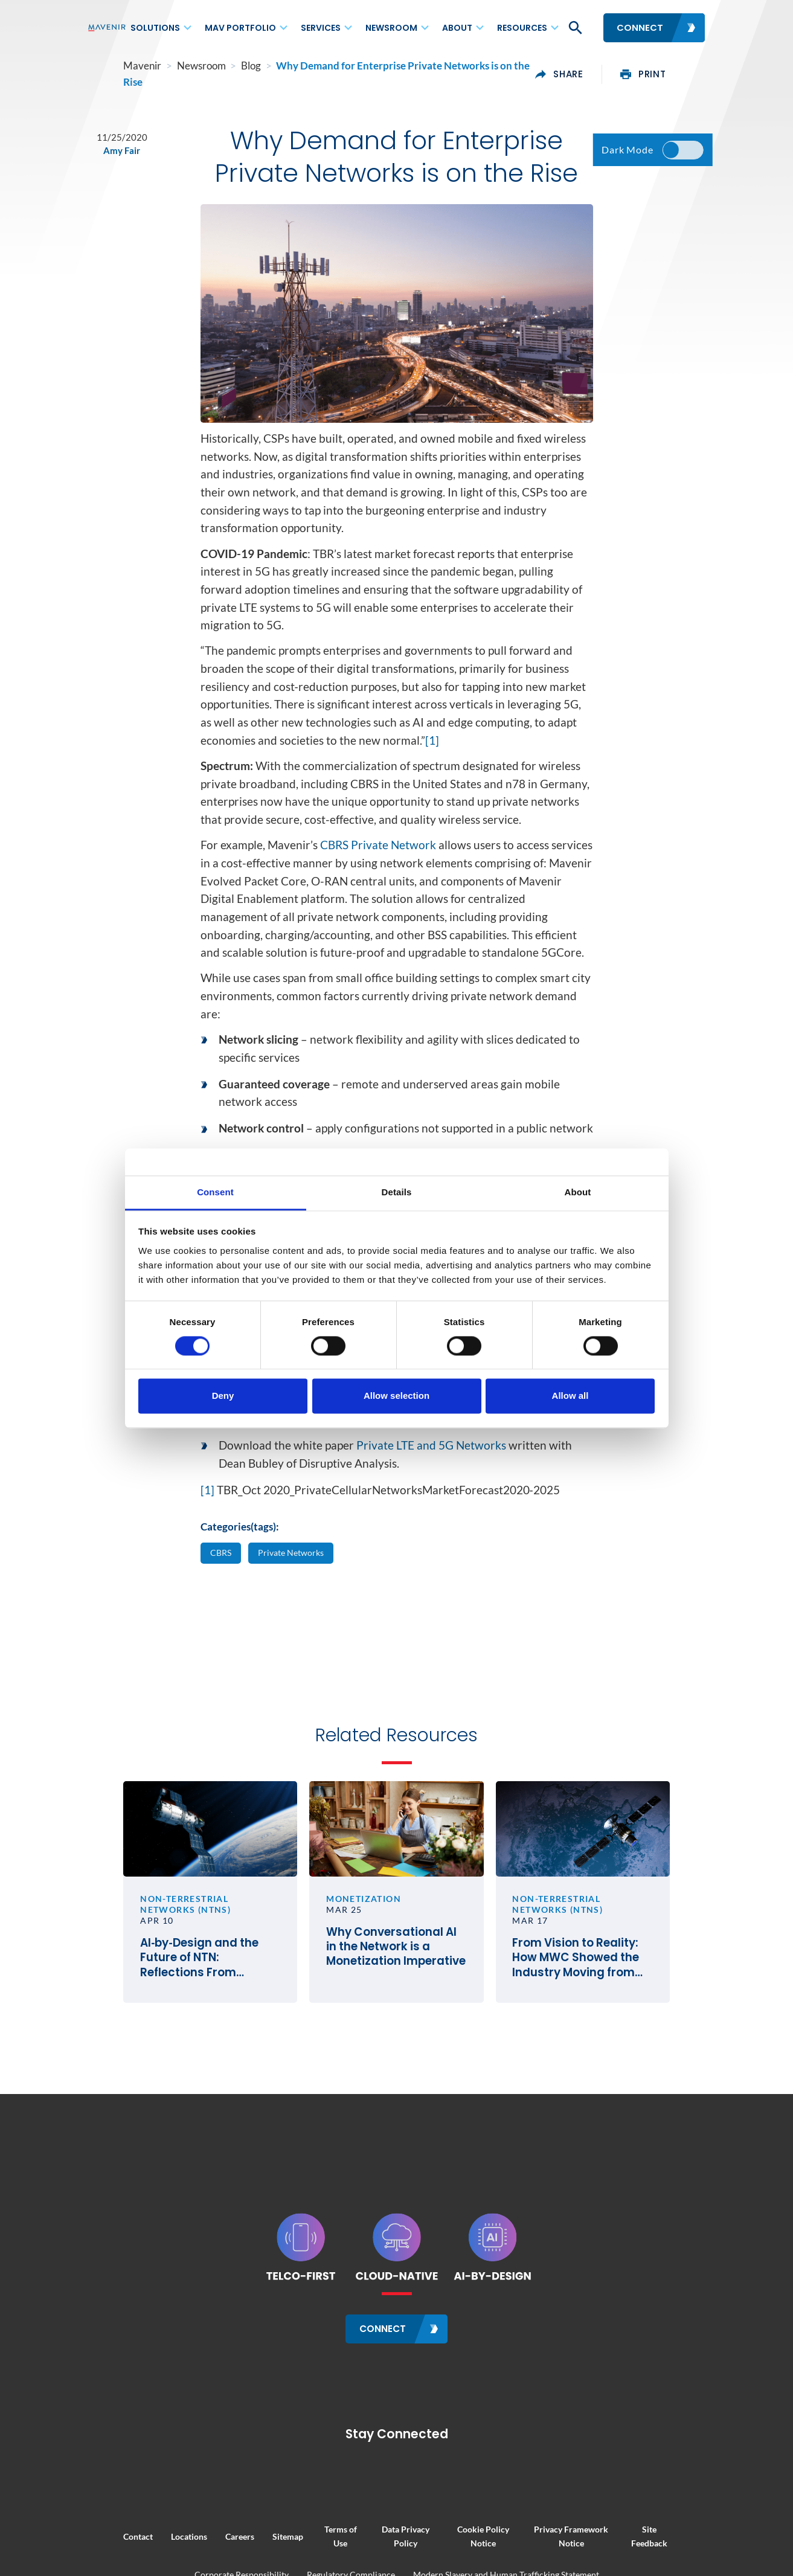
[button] (574, 28)
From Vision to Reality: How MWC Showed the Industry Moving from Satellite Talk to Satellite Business (605, 2010)
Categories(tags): (240, 1561)
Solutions (155, 28)
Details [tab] (397, 1192)
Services (321, 28)
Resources (522, 28)
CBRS (222, 1587)
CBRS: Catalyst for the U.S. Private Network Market (404, 1434)
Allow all (570, 1396)
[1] (432, 774)
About (457, 28)
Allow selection (396, 1396)
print (679, 68)
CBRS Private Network (378, 878)
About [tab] (578, 1192)
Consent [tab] (215, 1192)
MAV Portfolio (240, 28)
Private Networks (297, 1587)
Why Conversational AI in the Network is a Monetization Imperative (396, 2000)
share (595, 68)
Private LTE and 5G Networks (431, 1479)
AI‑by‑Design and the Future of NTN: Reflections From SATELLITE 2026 (182, 2010)
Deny (223, 1396)
